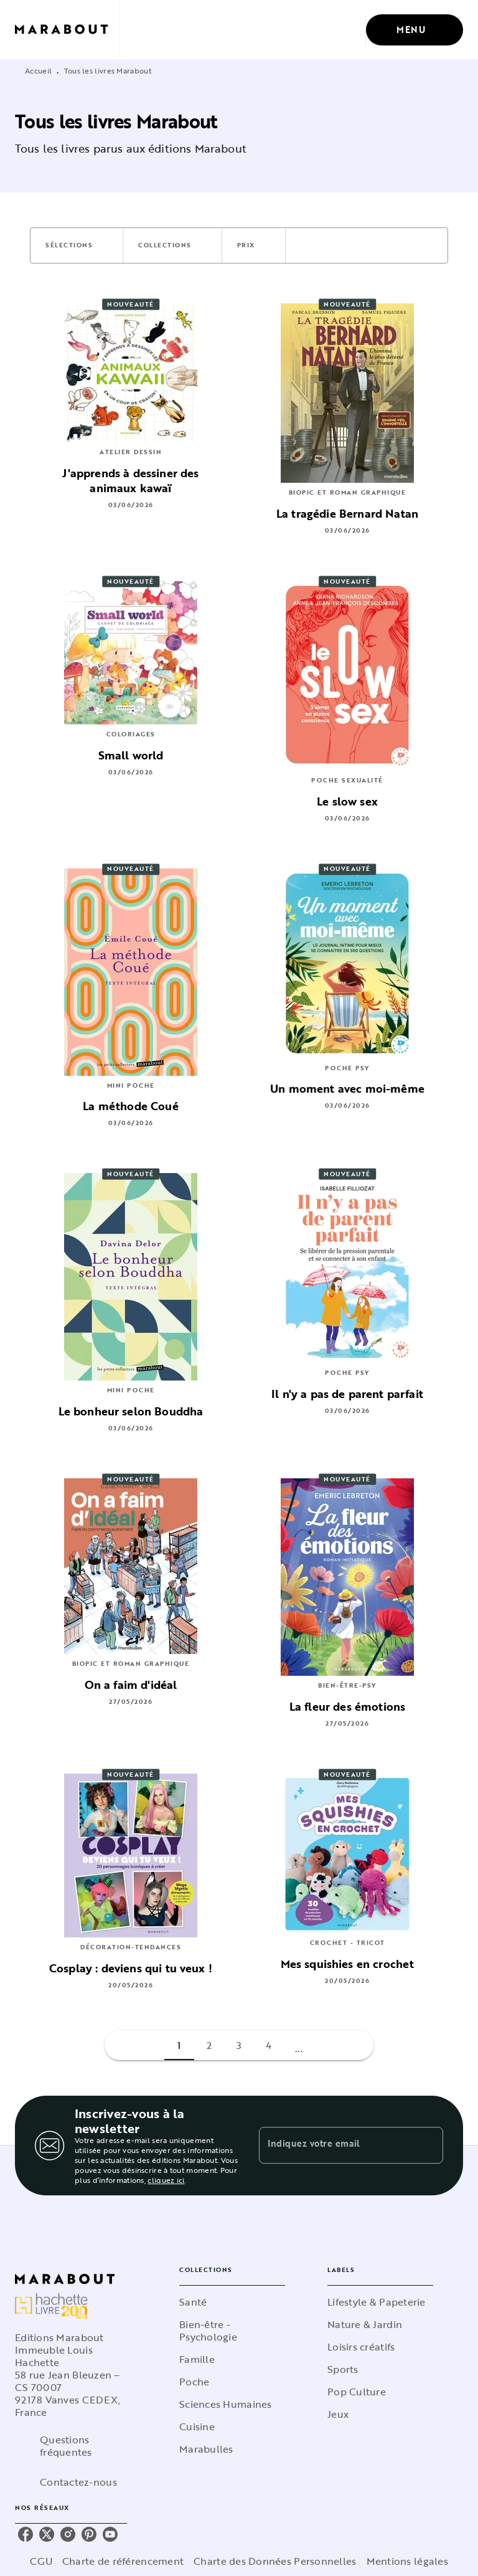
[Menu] (414, 29)
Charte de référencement (123, 2561)
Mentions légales (407, 2561)
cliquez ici (166, 2179)
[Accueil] (67, 29)
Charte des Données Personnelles (275, 2561)
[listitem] (25, 2534)
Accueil (38, 70)
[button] (76, 245)
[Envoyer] (428, 2145)
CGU (41, 2561)
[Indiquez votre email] (335, 2145)
